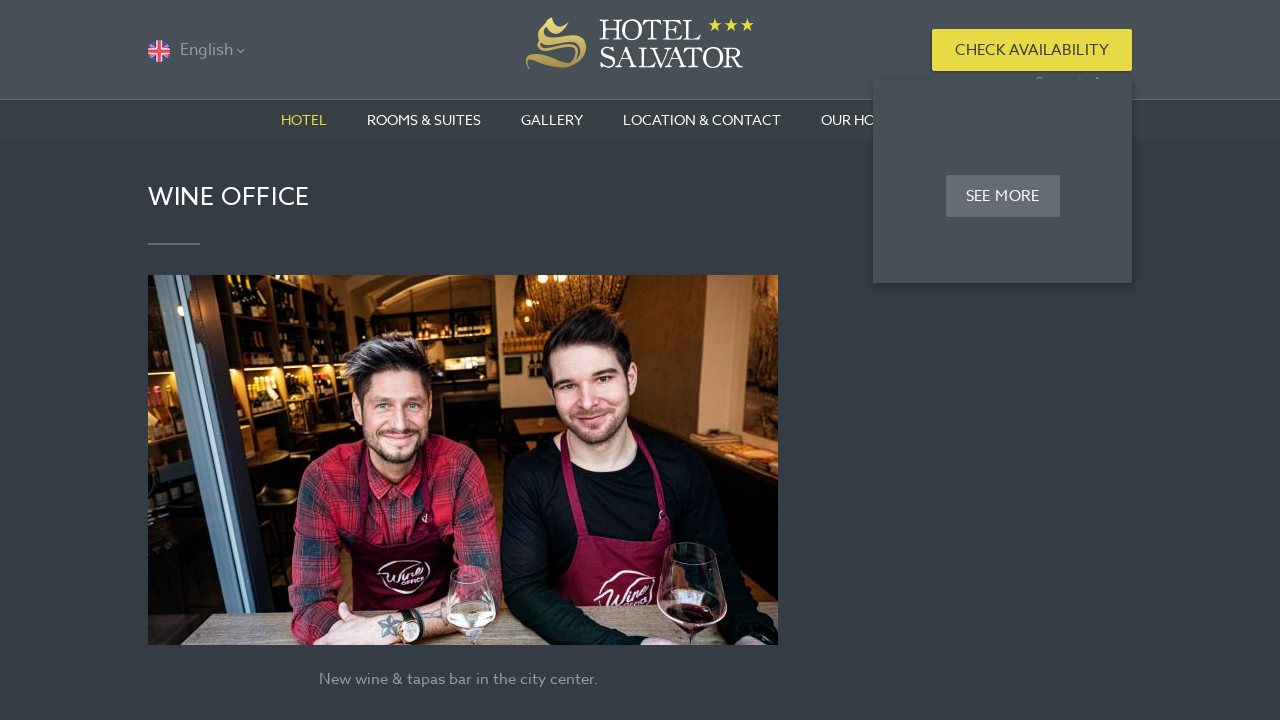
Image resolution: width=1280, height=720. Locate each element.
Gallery (552, 119)
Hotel (304, 119)
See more (1003, 196)
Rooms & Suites (424, 119)
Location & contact (702, 119)
